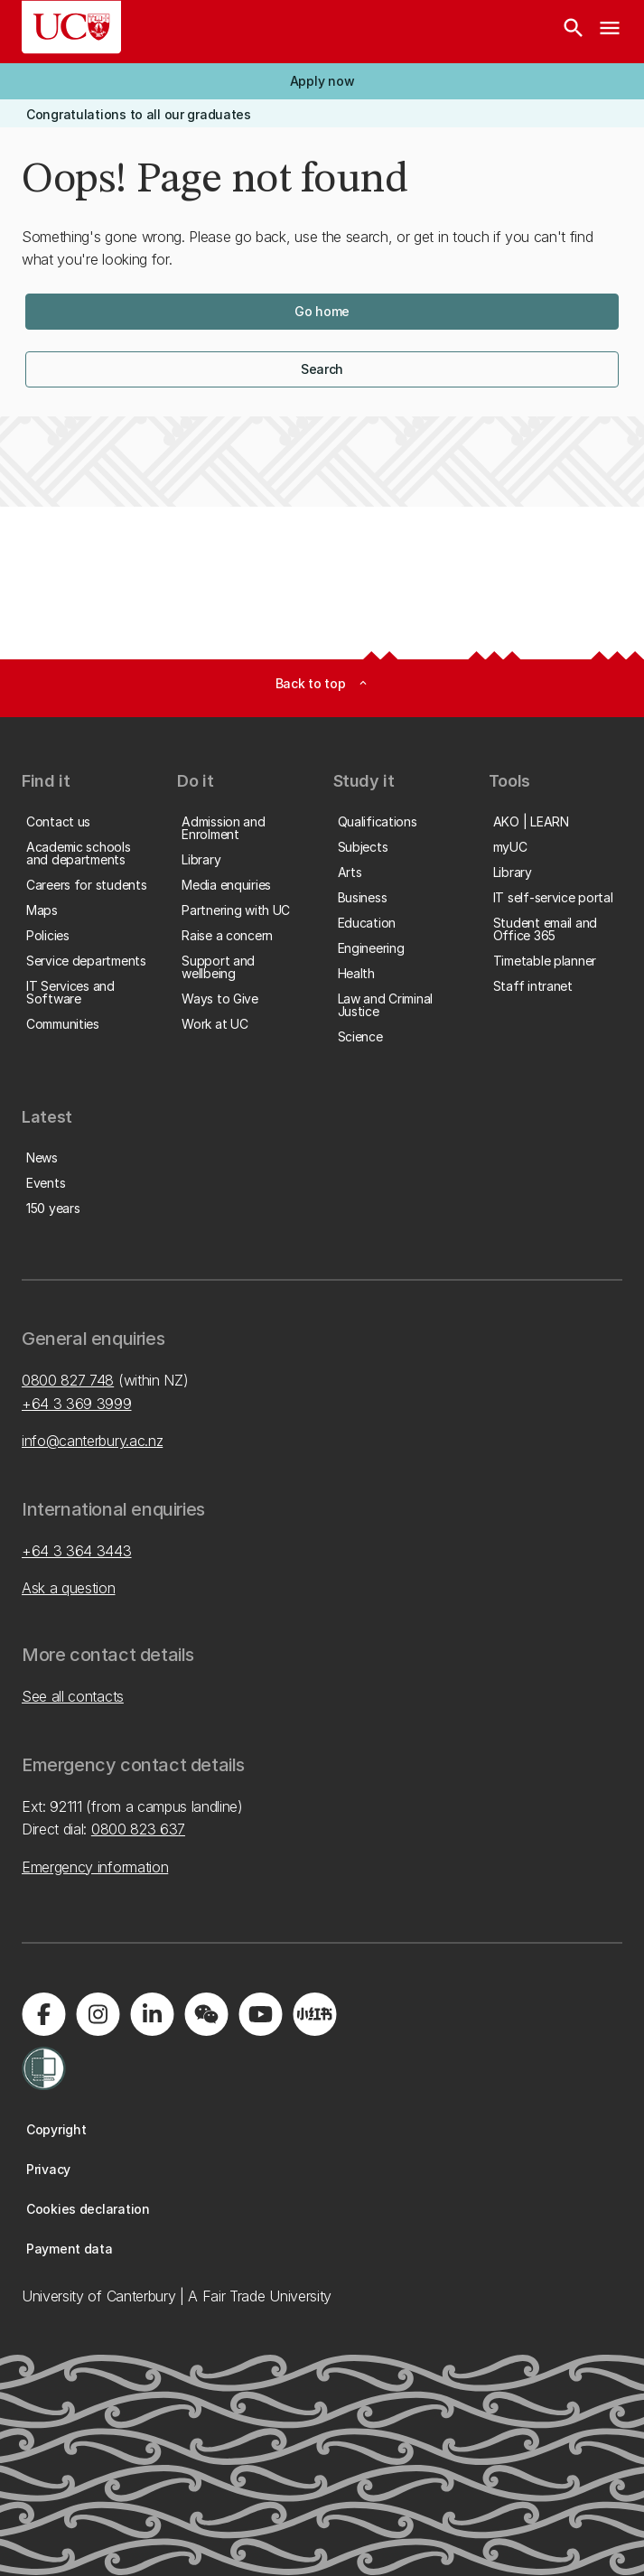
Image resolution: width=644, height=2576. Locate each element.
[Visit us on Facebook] (43, 2014)
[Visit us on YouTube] (260, 2014)
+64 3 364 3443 (77, 1551)
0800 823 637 (138, 1829)
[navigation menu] (609, 32)
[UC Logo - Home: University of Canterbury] (71, 27)
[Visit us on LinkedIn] (151, 2014)
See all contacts (73, 1696)
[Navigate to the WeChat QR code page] (206, 2014)
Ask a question (69, 1588)
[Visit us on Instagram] (97, 2014)
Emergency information (95, 1867)
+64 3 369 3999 (77, 1404)
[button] (322, 81)
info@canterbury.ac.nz (92, 1441)
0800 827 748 (68, 1380)
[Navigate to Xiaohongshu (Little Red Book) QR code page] (314, 2014)
